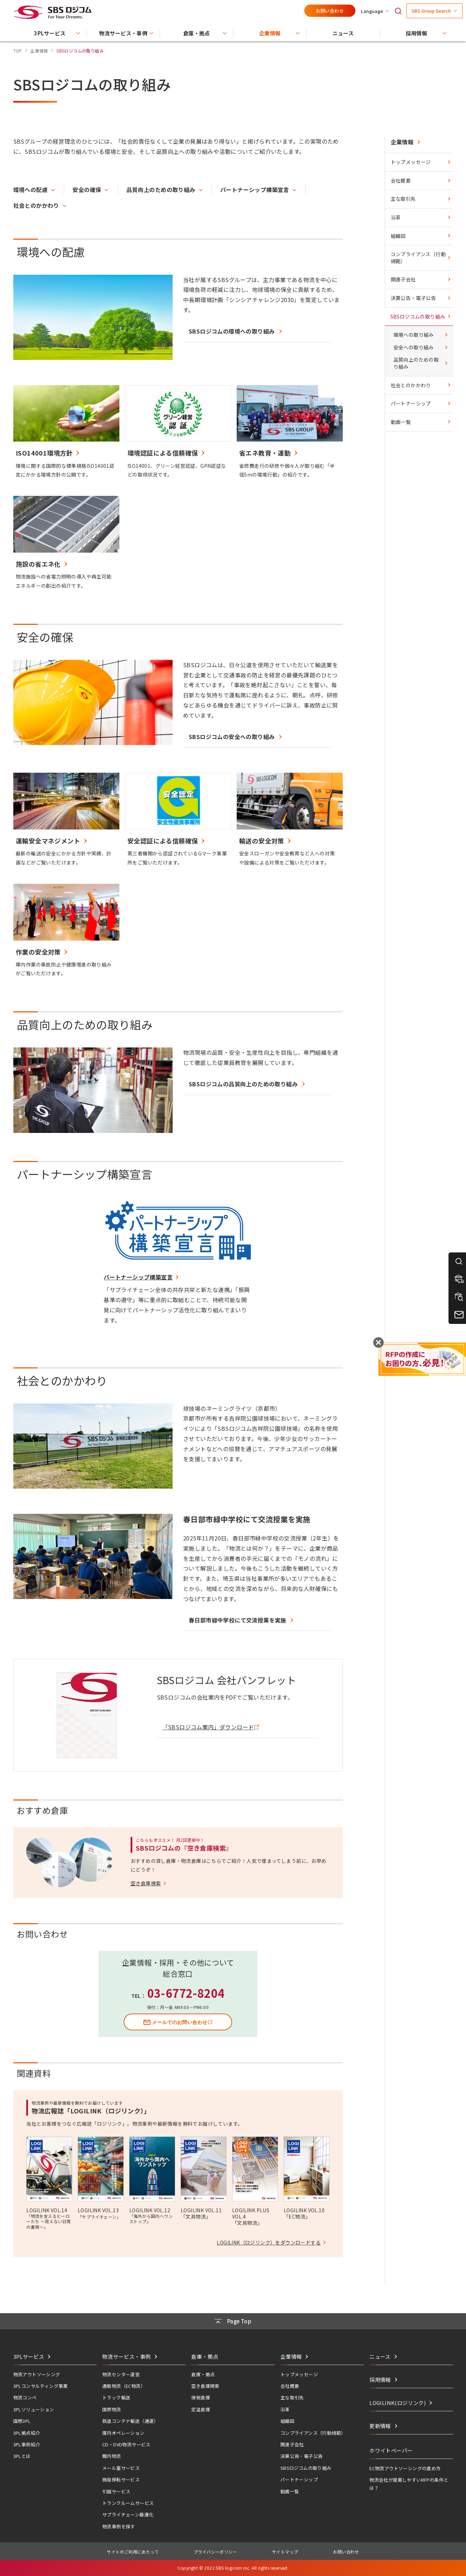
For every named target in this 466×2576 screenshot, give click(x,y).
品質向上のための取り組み (160, 189)
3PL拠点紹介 (26, 2433)
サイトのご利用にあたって (133, 2552)
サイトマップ (285, 2552)
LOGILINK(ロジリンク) (397, 2402)
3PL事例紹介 (26, 2444)
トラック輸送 (116, 2397)
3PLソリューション (33, 2409)
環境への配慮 (30, 189)
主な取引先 (403, 198)
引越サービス (116, 2491)
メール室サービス (121, 2468)
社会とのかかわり (36, 205)
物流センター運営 (121, 2374)
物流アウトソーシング (36, 2374)
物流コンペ (25, 2397)
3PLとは (22, 2456)
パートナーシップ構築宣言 (254, 189)
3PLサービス (28, 2356)
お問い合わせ (330, 10)
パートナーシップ (411, 403)
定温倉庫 (200, 2409)
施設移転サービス (121, 2479)
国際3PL (22, 2421)
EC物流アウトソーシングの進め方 (404, 2468)
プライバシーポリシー (215, 2552)
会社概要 (401, 180)
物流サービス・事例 (126, 2356)
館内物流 (111, 2456)
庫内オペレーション (123, 2433)
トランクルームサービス (128, 2503)
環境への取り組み (414, 334)
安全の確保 (86, 189)
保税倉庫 (200, 2397)
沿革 (396, 217)
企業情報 (402, 142)
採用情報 (380, 2379)
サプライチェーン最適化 (127, 2514)
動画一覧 (401, 421)
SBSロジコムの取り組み (417, 316)
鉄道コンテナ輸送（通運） (130, 2421)
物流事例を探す (118, 2526)
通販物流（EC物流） (123, 2386)
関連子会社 (403, 279)
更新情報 (380, 2426)
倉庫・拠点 (203, 2374)
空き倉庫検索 (205, 2386)
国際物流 (111, 2409)
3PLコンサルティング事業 (40, 2386)
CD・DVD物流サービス (126, 2444)
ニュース (380, 2356)
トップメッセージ (411, 161)
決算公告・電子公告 (413, 297)
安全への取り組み (414, 347)
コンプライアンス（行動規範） (418, 258)
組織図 (398, 235)
